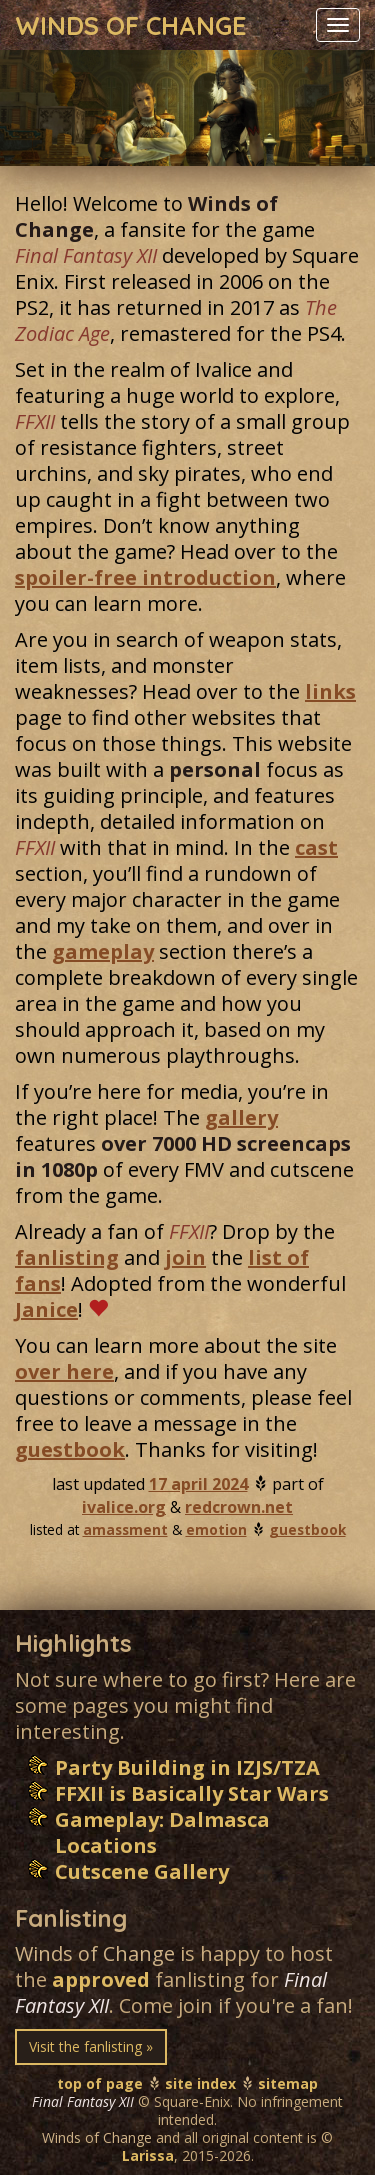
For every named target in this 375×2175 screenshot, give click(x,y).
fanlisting (67, 1257)
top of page (100, 2083)
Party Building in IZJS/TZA (187, 1767)
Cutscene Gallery (142, 1871)
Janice (46, 1309)
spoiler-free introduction (145, 577)
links (330, 691)
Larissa (148, 2155)
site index (200, 2083)
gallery (241, 1117)
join (185, 1257)
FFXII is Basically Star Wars (192, 1793)
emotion (216, 1529)
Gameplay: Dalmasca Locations (162, 1832)
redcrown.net (239, 1507)
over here (64, 1371)
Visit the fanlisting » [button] (91, 2046)
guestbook (70, 1449)
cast (316, 847)
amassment (125, 1529)
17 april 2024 (198, 1484)
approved (101, 1979)
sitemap (288, 2083)
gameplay (103, 951)
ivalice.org (124, 1507)
